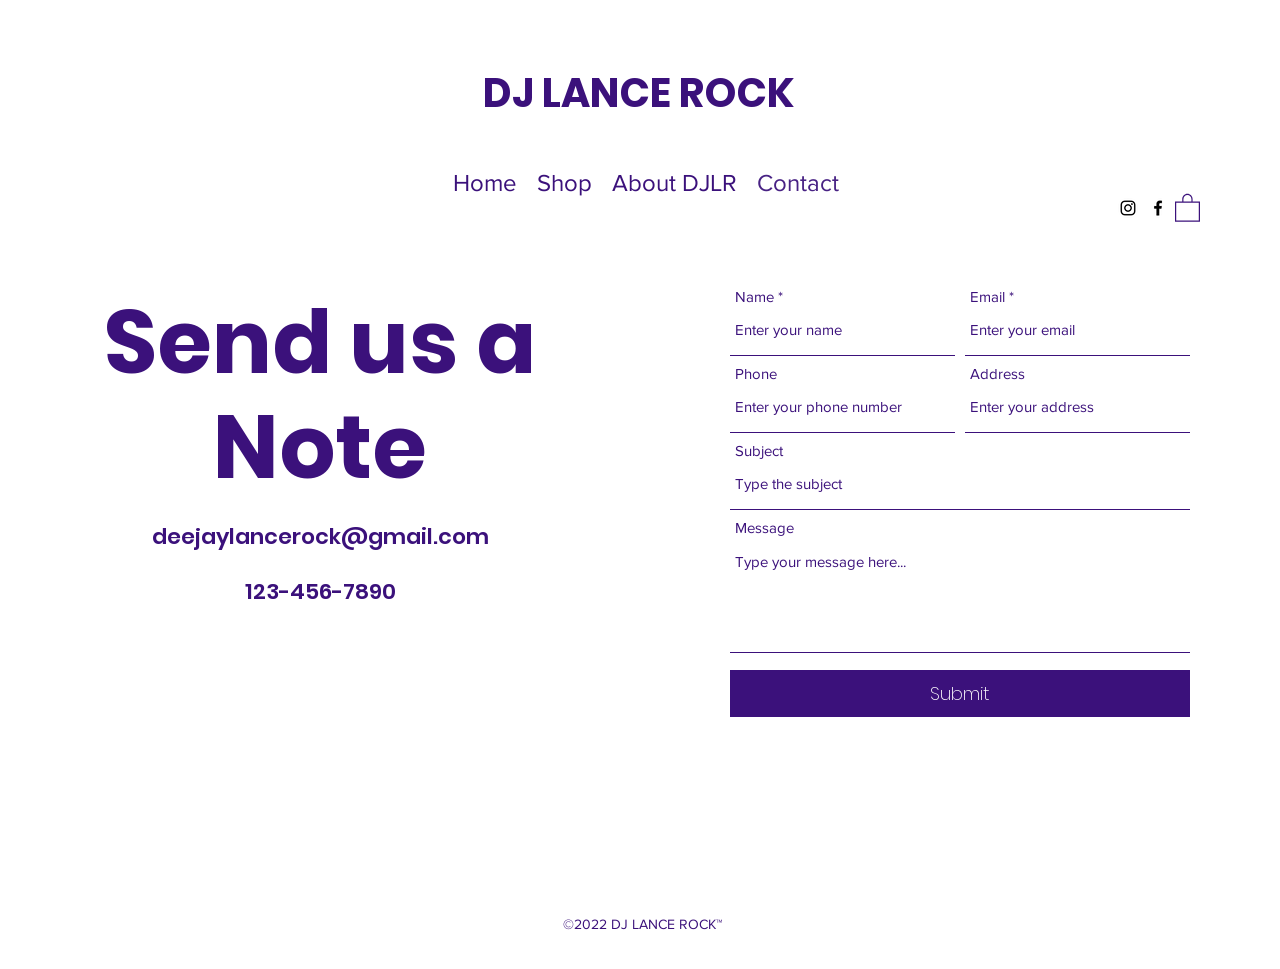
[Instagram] (1128, 208)
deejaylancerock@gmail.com (320, 536)
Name (754, 296)
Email (987, 296)
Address (997, 373)
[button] (1187, 207)
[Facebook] (1158, 208)
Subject (759, 450)
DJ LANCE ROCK (638, 93)
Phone (756, 373)
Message (764, 527)
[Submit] (960, 693)
